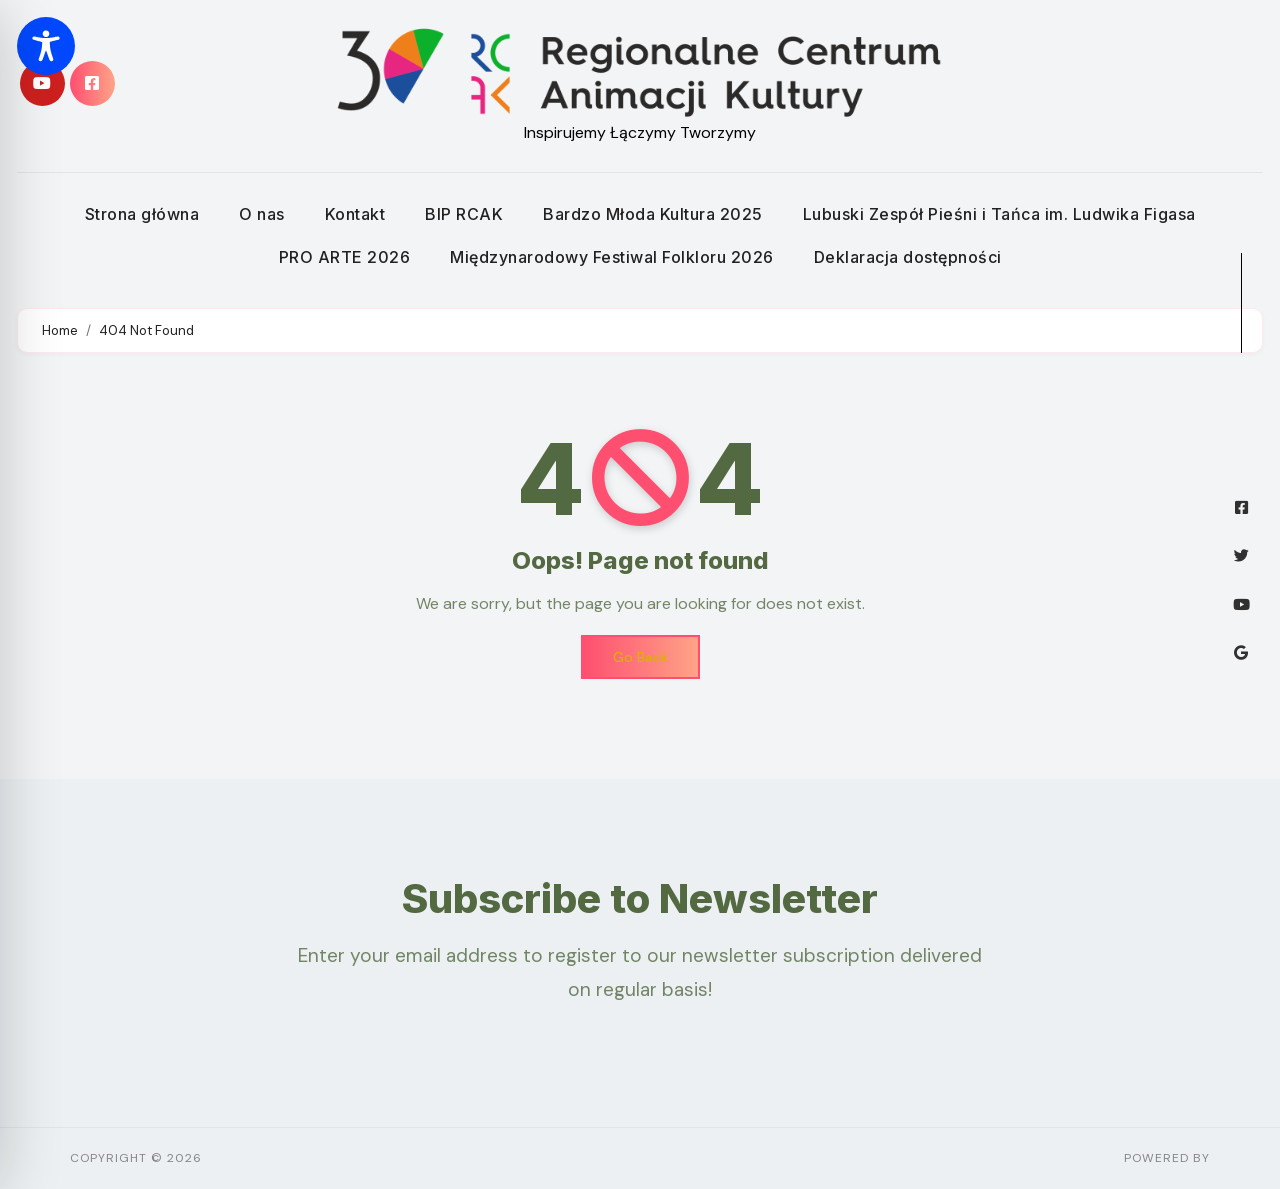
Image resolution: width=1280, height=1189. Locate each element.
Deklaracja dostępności (908, 257)
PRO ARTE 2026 (345, 257)
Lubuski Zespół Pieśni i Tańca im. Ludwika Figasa (999, 214)
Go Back (640, 657)
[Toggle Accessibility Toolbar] (46, 46)
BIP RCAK (464, 214)
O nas (262, 214)
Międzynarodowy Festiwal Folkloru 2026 (612, 257)
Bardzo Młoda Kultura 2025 (653, 214)
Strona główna (142, 214)
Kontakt (355, 214)
